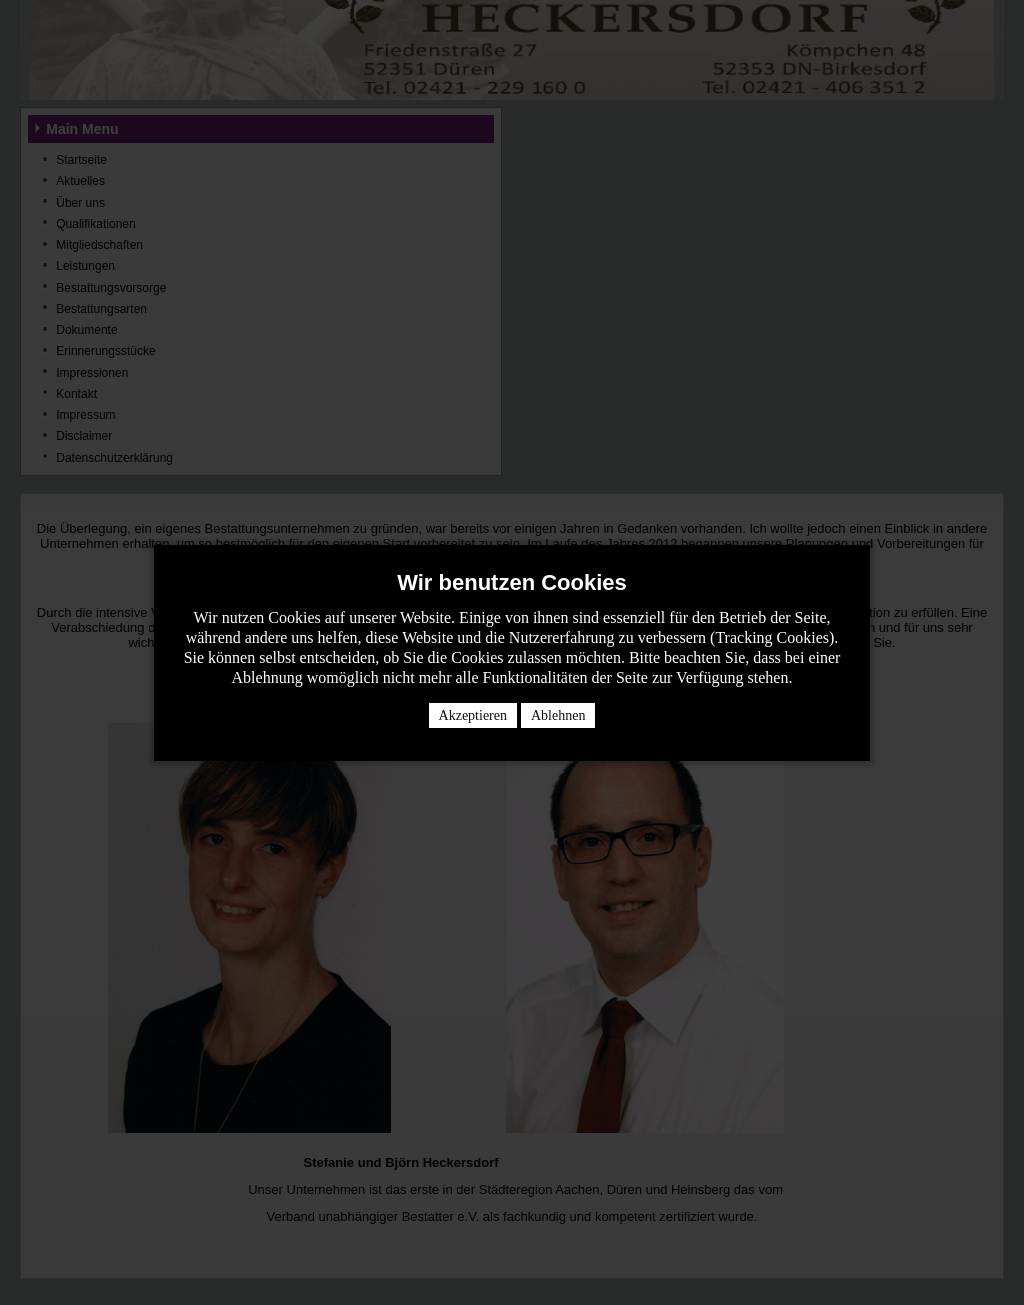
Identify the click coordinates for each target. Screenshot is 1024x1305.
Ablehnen (558, 715)
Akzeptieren (473, 715)
